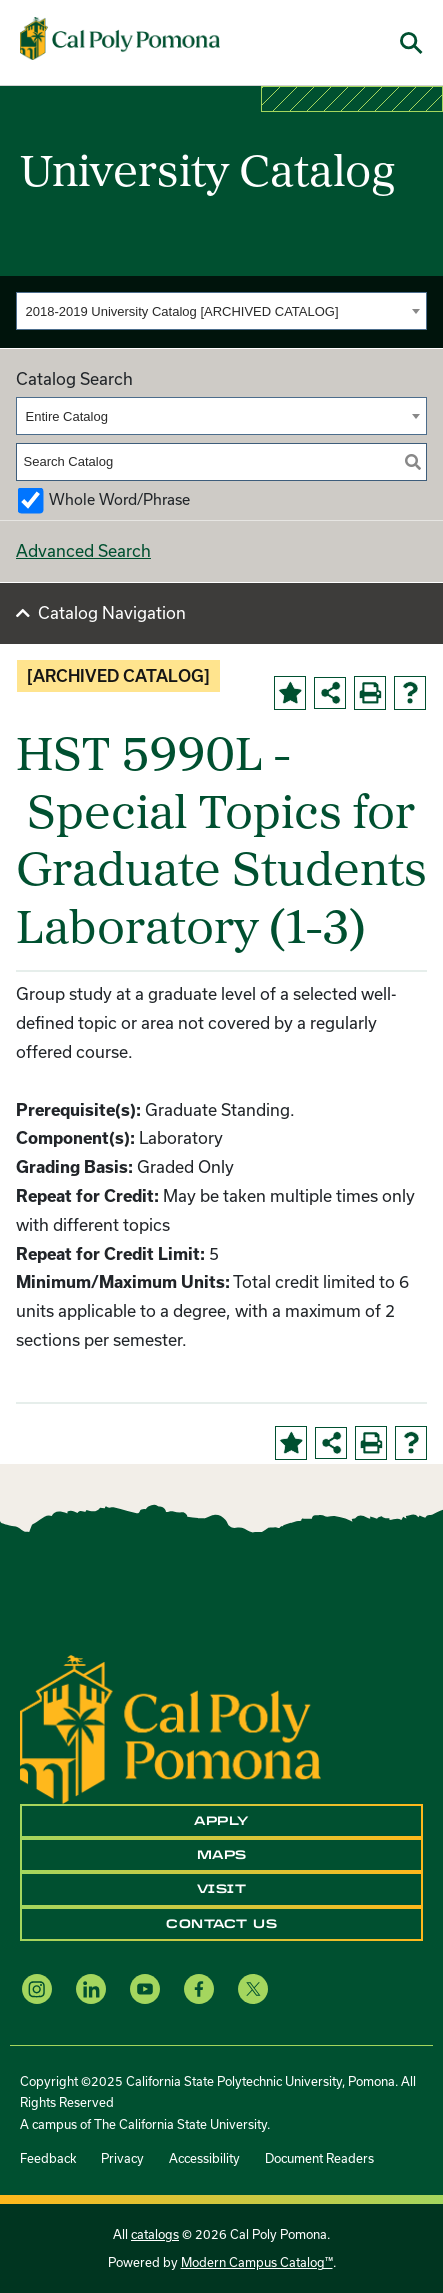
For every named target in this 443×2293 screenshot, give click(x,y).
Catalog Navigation (112, 612)
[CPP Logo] (170, 1726)
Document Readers (319, 2158)
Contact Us (221, 1924)
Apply (221, 1821)
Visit (222, 1889)
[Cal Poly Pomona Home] (120, 39)
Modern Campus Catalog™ (257, 2262)
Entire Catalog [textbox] (67, 416)
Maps (222, 1855)
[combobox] (221, 311)
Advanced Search (83, 550)
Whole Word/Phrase (119, 499)
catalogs (155, 2234)
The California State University (180, 2124)
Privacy (122, 2158)
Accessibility (204, 2158)
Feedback (48, 2158)
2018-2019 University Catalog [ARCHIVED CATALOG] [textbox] (182, 311)
